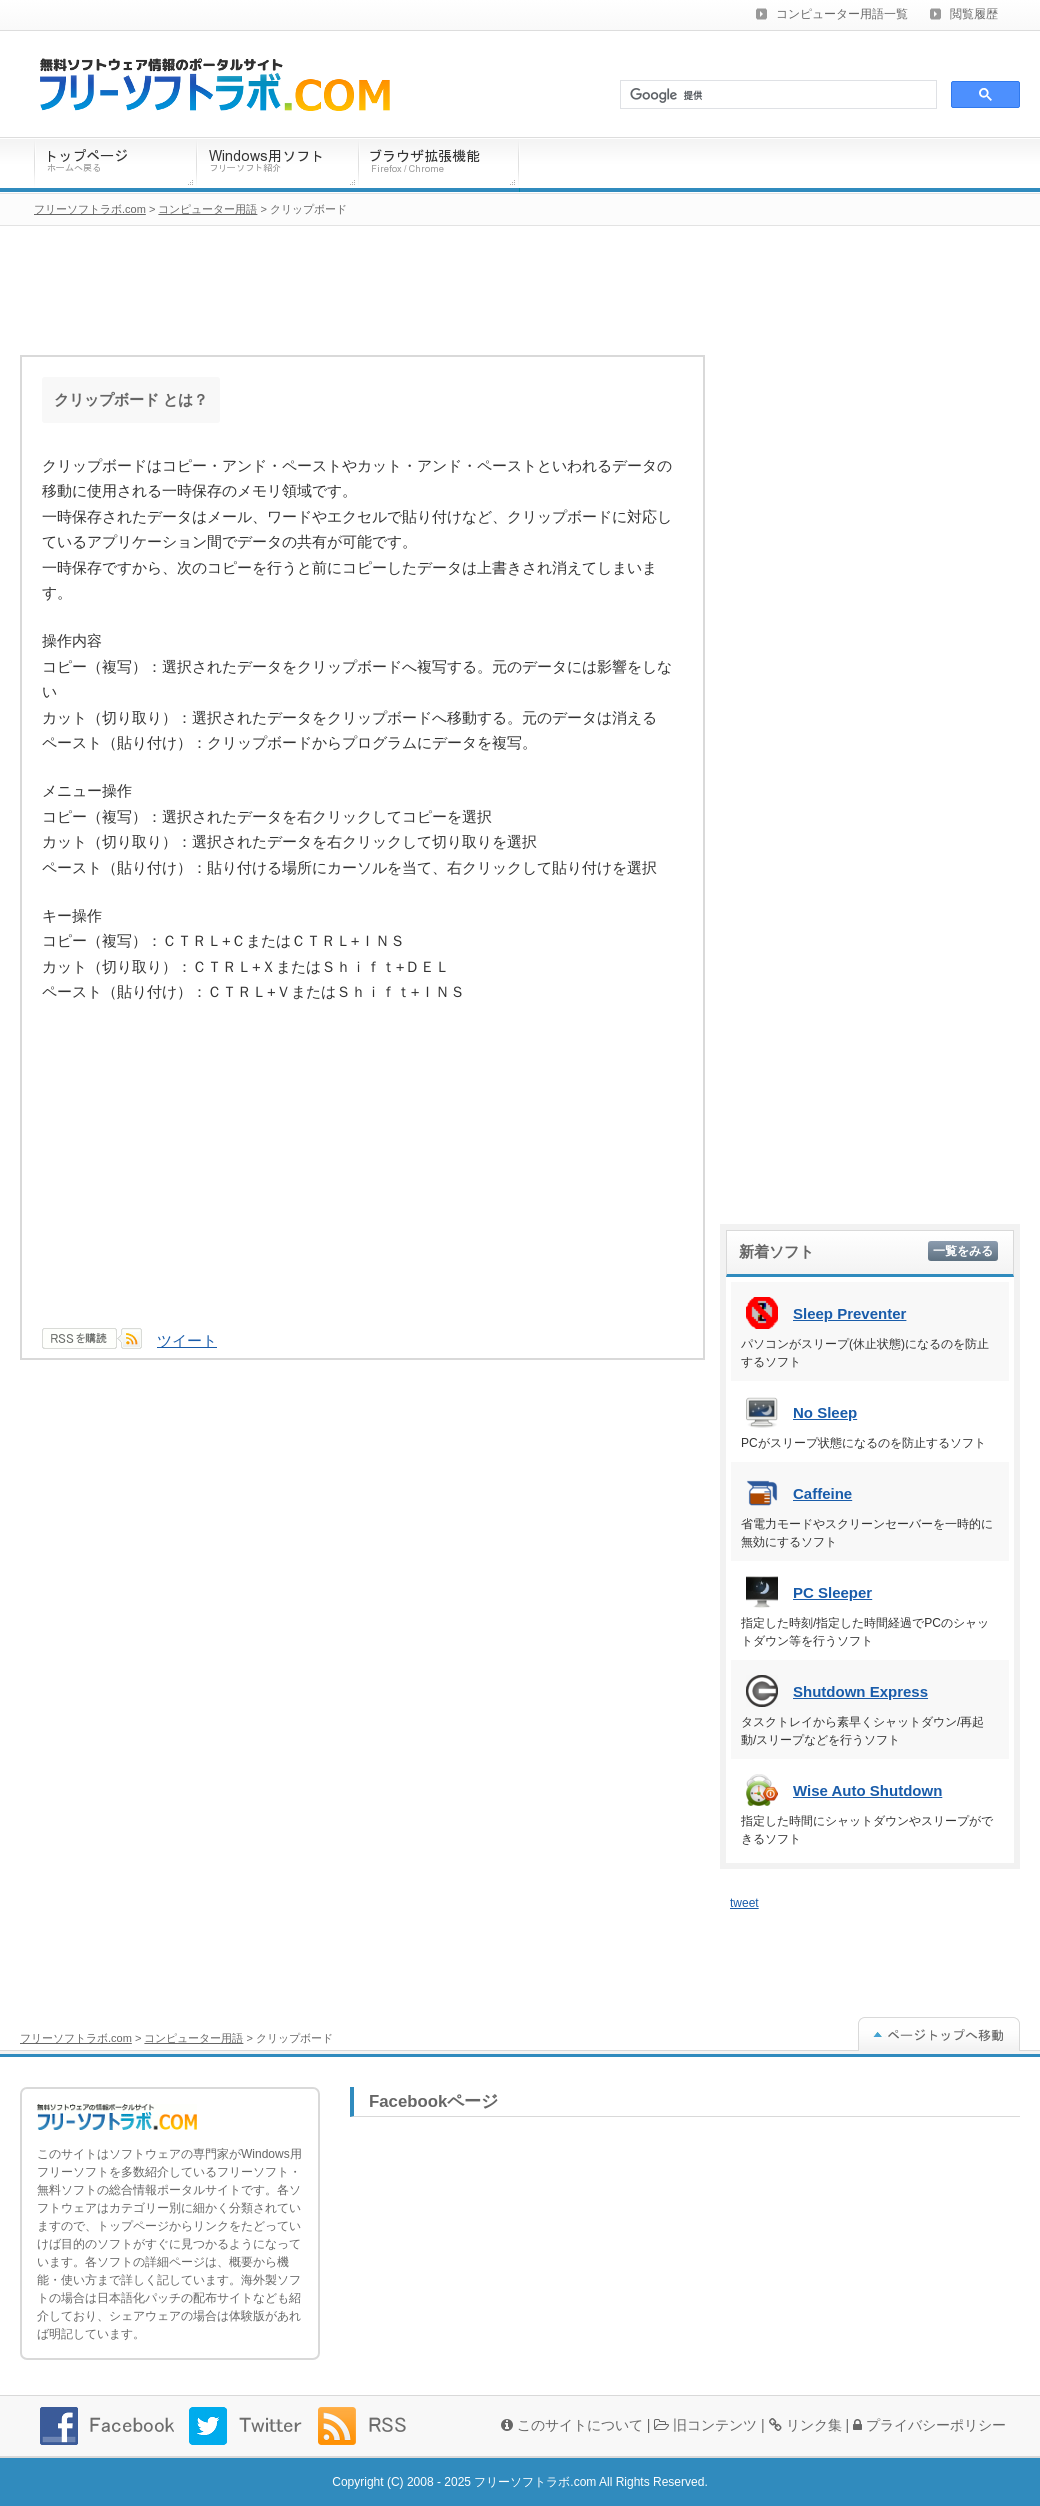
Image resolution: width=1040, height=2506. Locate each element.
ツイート (187, 1340)
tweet (744, 1903)
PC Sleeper (832, 1592)
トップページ (115, 164)
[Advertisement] (362, 1178)
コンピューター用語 (193, 2038)
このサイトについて (572, 2425)
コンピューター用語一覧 (842, 14)
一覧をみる (963, 1251)
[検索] (776, 95)
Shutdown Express (860, 1691)
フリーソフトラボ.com (76, 2038)
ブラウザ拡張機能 (439, 164)
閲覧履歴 (974, 14)
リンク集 (805, 2425)
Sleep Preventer (849, 1313)
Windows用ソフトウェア (277, 164)
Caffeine (822, 1493)
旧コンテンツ (705, 2425)
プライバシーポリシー (929, 2425)
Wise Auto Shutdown (867, 1790)
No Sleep (825, 1412)
